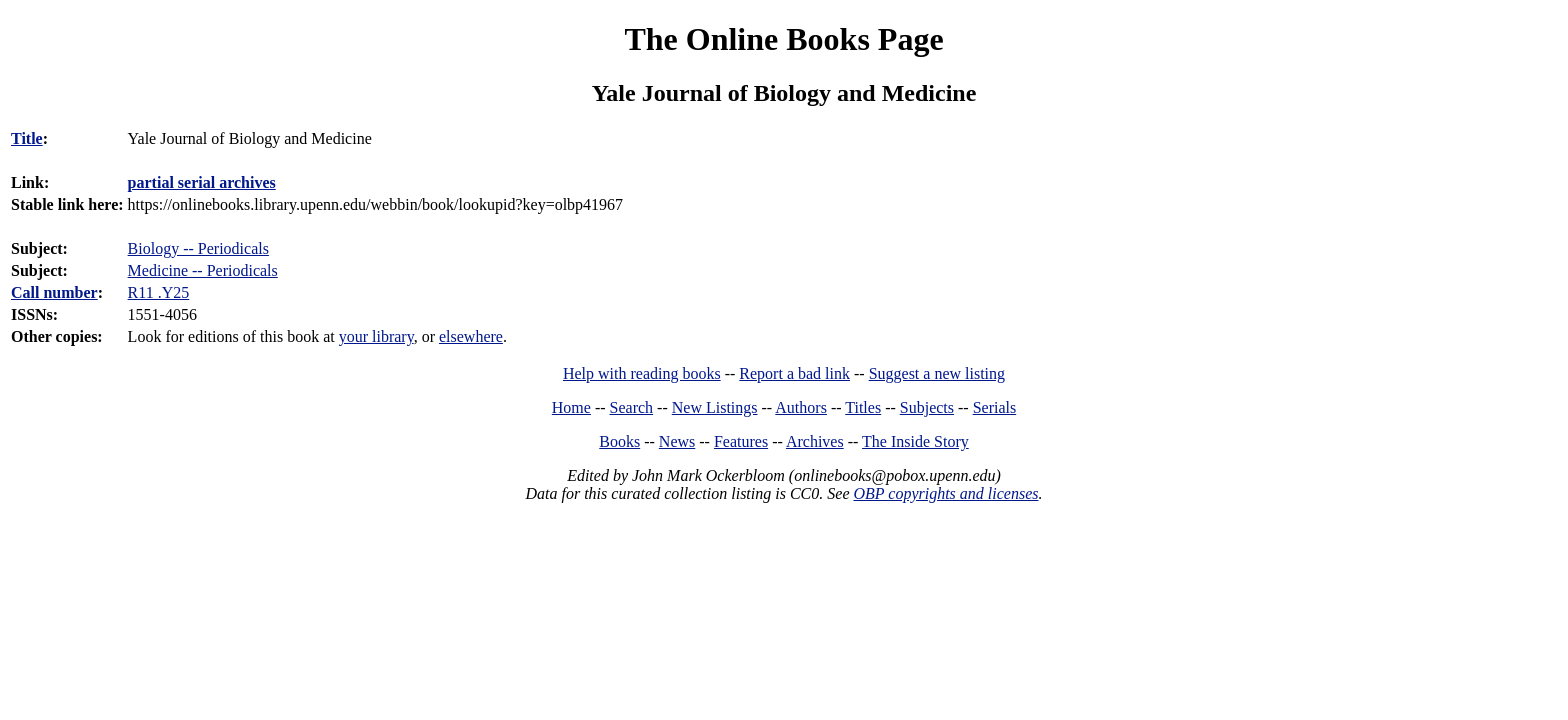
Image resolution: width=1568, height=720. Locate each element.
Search (632, 407)
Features (741, 441)
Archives (815, 441)
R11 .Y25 (159, 292)
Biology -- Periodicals (198, 248)
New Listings (715, 407)
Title (27, 138)
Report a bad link (794, 373)
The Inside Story (915, 441)
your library (376, 336)
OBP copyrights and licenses (945, 493)
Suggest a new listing (937, 373)
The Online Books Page (783, 39)
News (677, 441)
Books (619, 441)
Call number (54, 292)
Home (571, 407)
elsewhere (471, 336)
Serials (995, 407)
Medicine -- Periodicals (203, 270)
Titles (863, 407)
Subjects (927, 407)
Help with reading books (642, 373)
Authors (801, 407)
